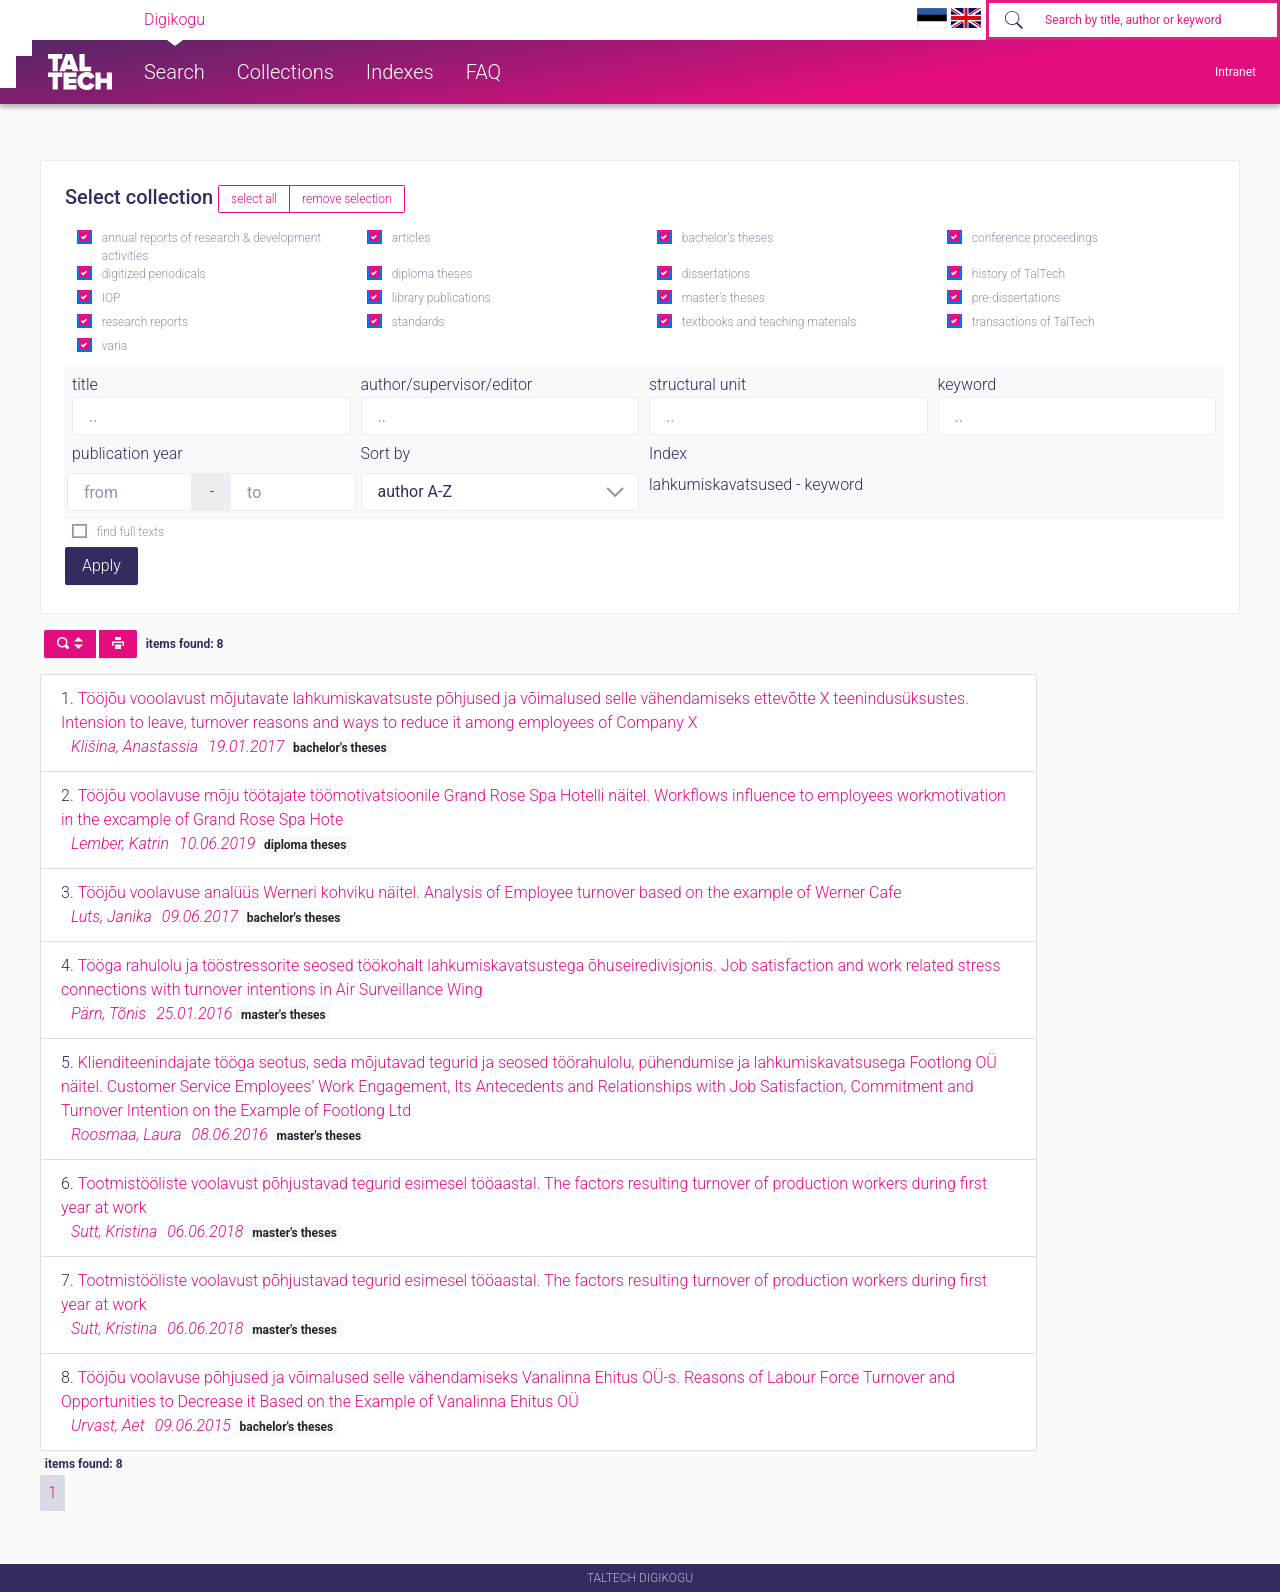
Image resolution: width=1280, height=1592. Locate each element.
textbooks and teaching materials (769, 322)
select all (254, 199)
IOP (111, 298)
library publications (441, 298)
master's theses (723, 298)
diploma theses (432, 274)
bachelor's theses (727, 238)
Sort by (386, 453)
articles (411, 238)
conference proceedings (1035, 238)
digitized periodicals (154, 274)
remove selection (346, 199)
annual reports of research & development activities (211, 247)
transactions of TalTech (1033, 322)
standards (418, 322)
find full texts (130, 532)
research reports (145, 322)
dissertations (716, 274)
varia (114, 346)
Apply (101, 565)
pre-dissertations (1016, 298)
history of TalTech (1018, 274)
